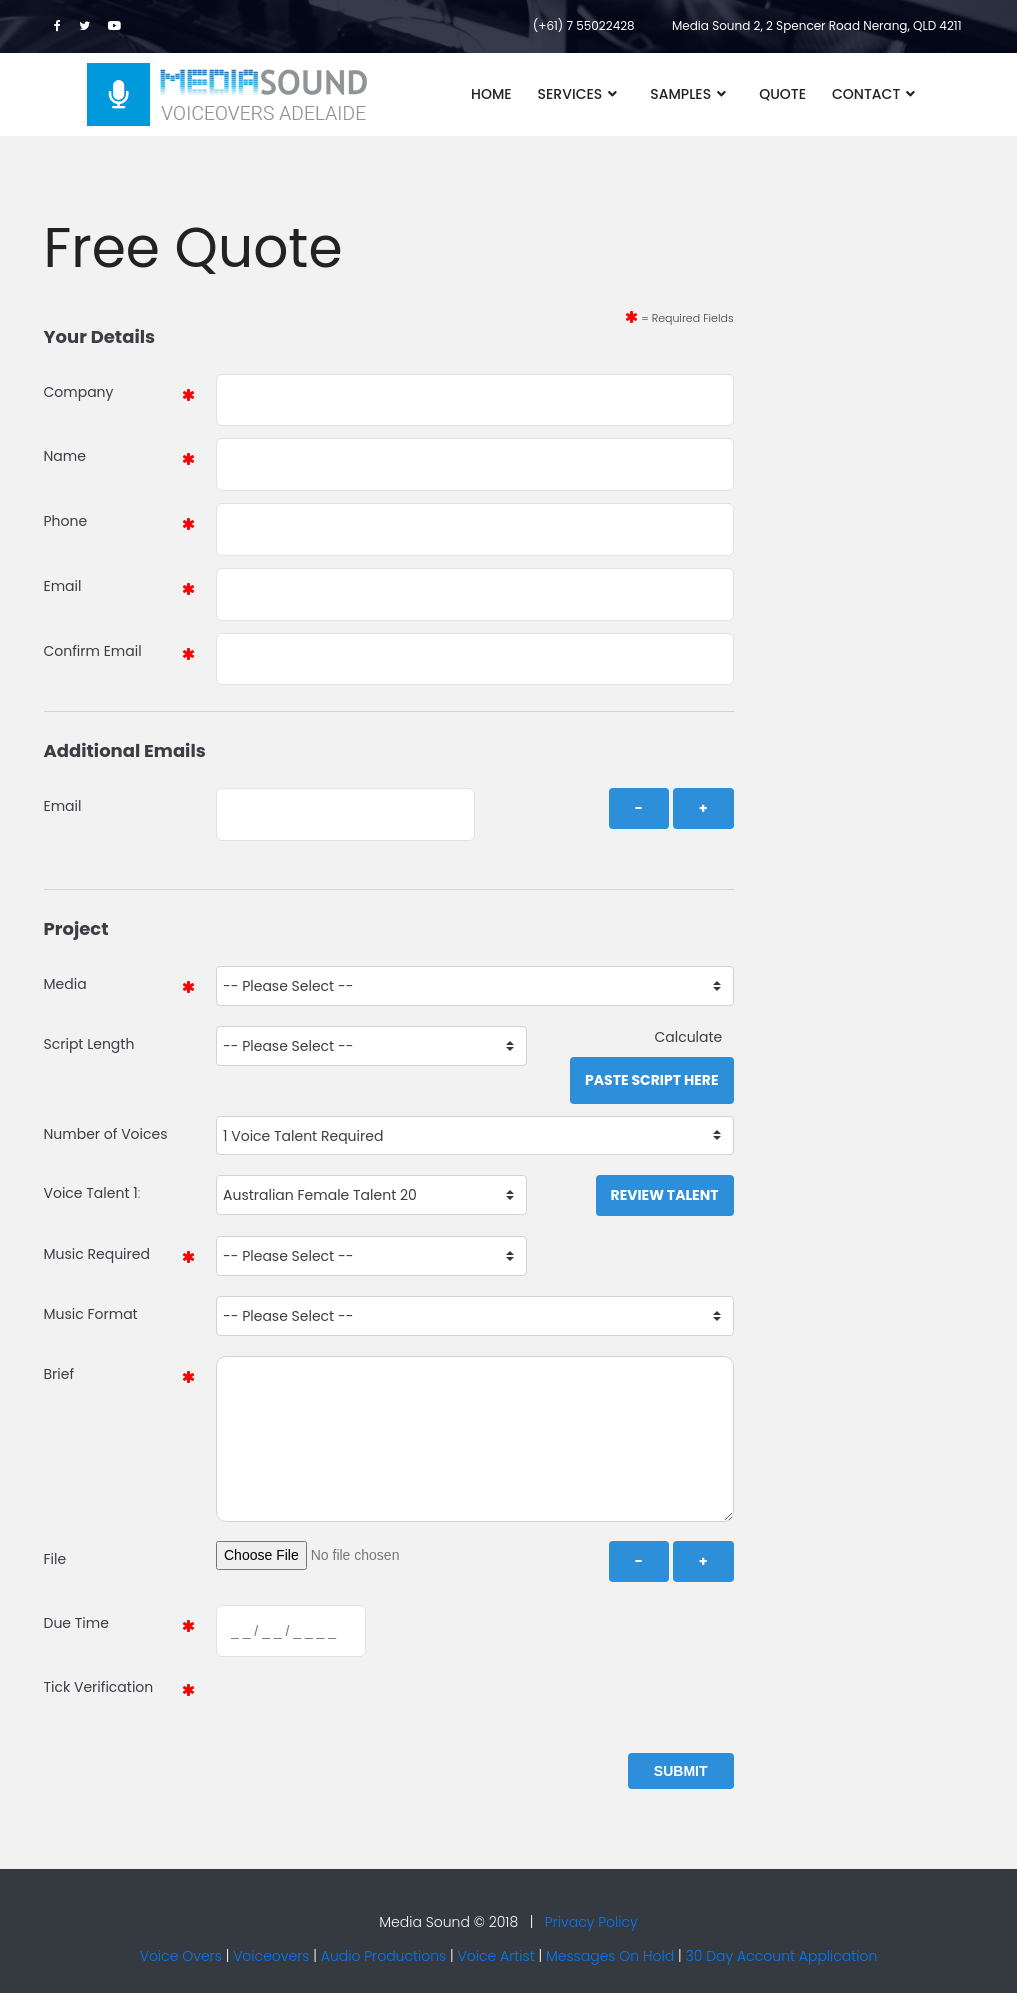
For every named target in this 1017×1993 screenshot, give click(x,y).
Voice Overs (181, 1956)
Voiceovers (271, 1956)
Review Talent (665, 1195)
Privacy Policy (591, 1922)
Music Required (97, 1254)
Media (65, 984)
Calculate (693, 1037)
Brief (59, 1374)
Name (65, 456)
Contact (866, 94)
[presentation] (365, 1708)
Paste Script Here (652, 1080)
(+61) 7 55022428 (584, 25)
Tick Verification (99, 1687)
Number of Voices (106, 1134)
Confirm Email (93, 651)
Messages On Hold (610, 1956)
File (55, 1559)
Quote (782, 94)
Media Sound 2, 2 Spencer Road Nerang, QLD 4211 (817, 25)
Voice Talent (87, 1193)
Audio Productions (384, 1956)
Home (491, 94)
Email (63, 586)
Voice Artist (496, 1956)
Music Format (91, 1314)
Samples (680, 94)
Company (79, 392)
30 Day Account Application (782, 1956)
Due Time (76, 1623)
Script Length (89, 1044)
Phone (66, 521)
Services (570, 94)
